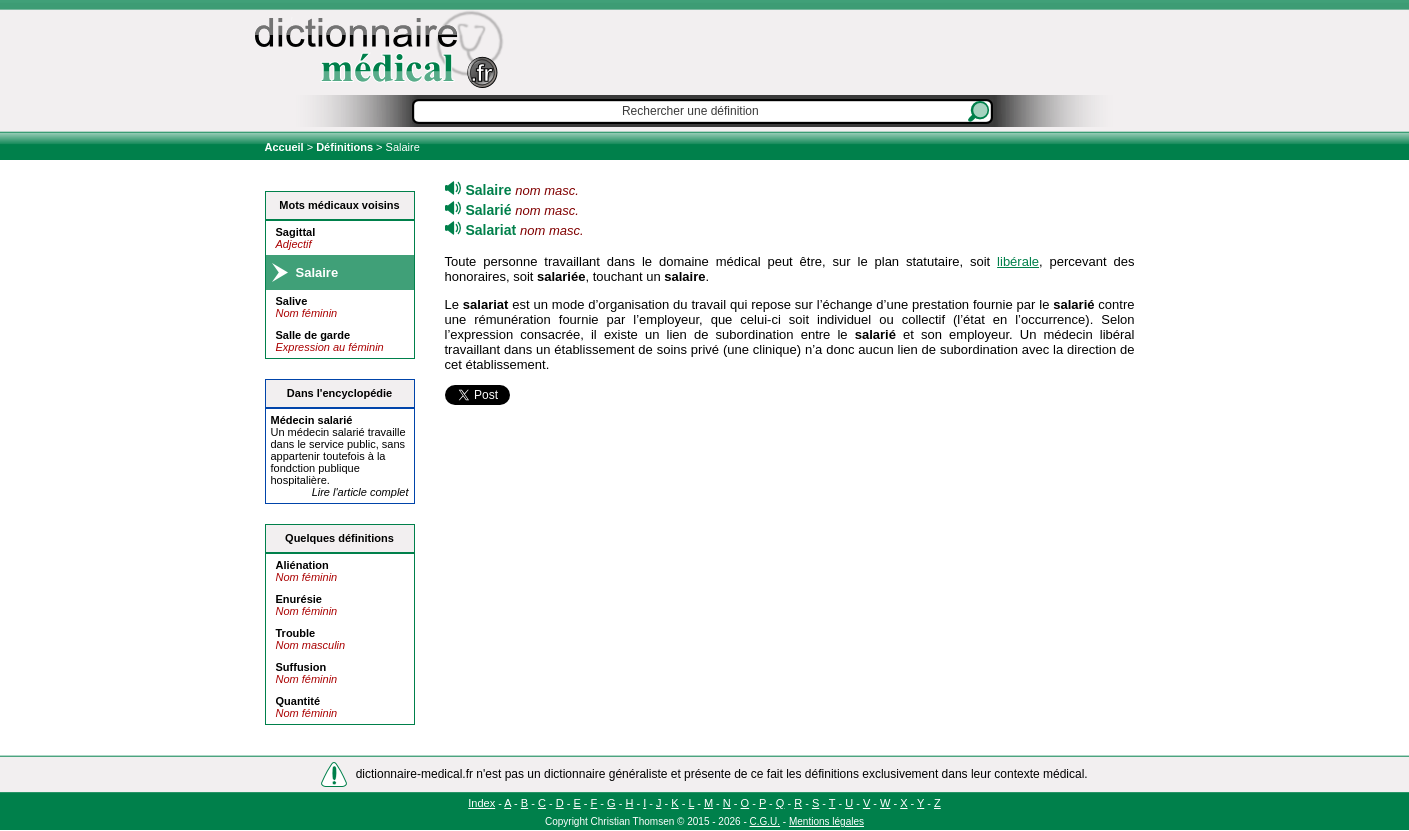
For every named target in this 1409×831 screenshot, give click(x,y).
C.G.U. (765, 821)
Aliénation (302, 565)
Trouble (296, 633)
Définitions (344, 147)
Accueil (286, 147)
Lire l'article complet (360, 492)
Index (481, 803)
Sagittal (296, 232)
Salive (292, 301)
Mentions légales (826, 821)
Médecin (312, 420)
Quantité (298, 701)
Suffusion (301, 667)
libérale (1018, 261)
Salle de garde (313, 335)
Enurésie (299, 599)
